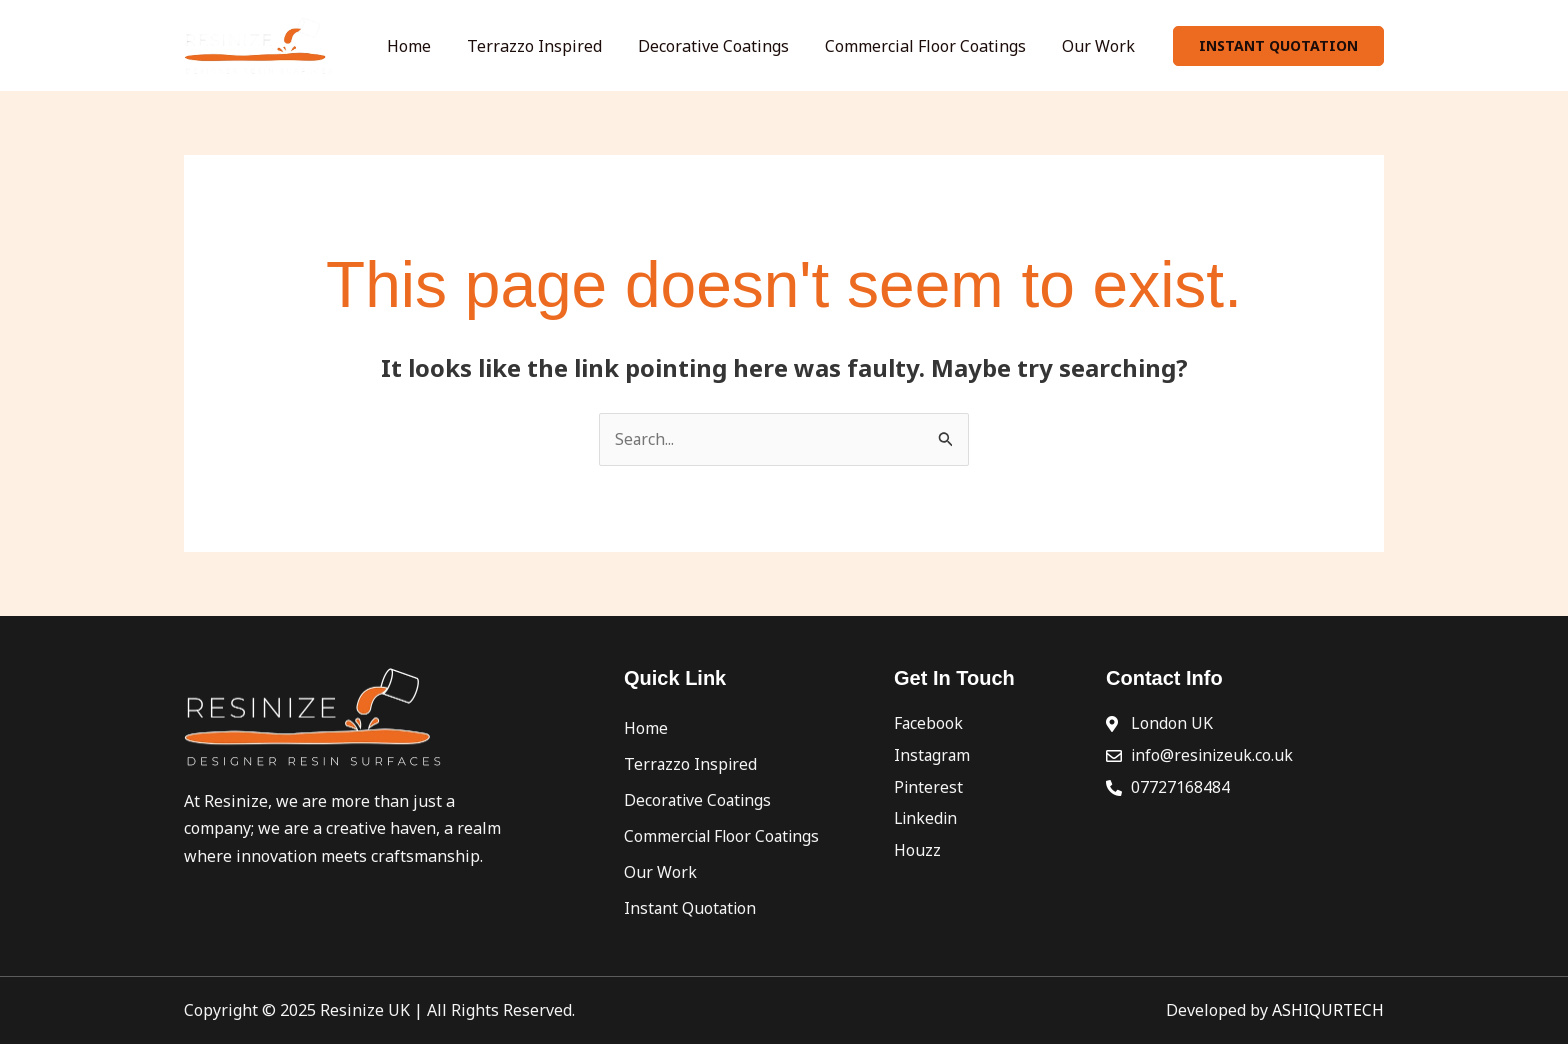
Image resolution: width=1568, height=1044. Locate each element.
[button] (1278, 46)
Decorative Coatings (743, 46)
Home (463, 46)
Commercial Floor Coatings (943, 46)
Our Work (1104, 46)
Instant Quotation (691, 908)
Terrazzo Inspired (576, 46)
